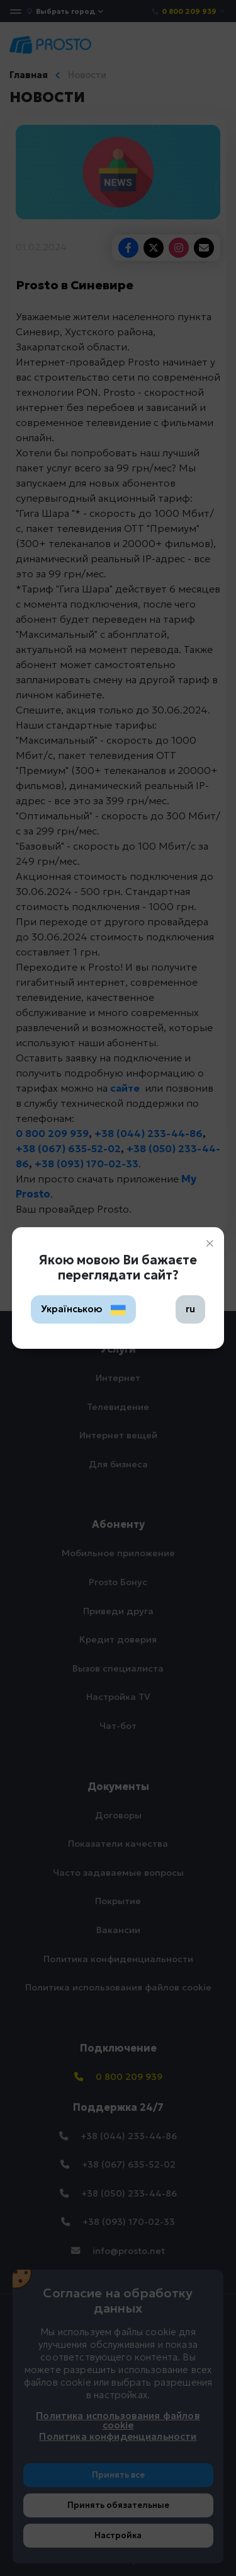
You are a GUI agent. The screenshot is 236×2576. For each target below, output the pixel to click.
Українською (83, 1309)
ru (190, 1309)
